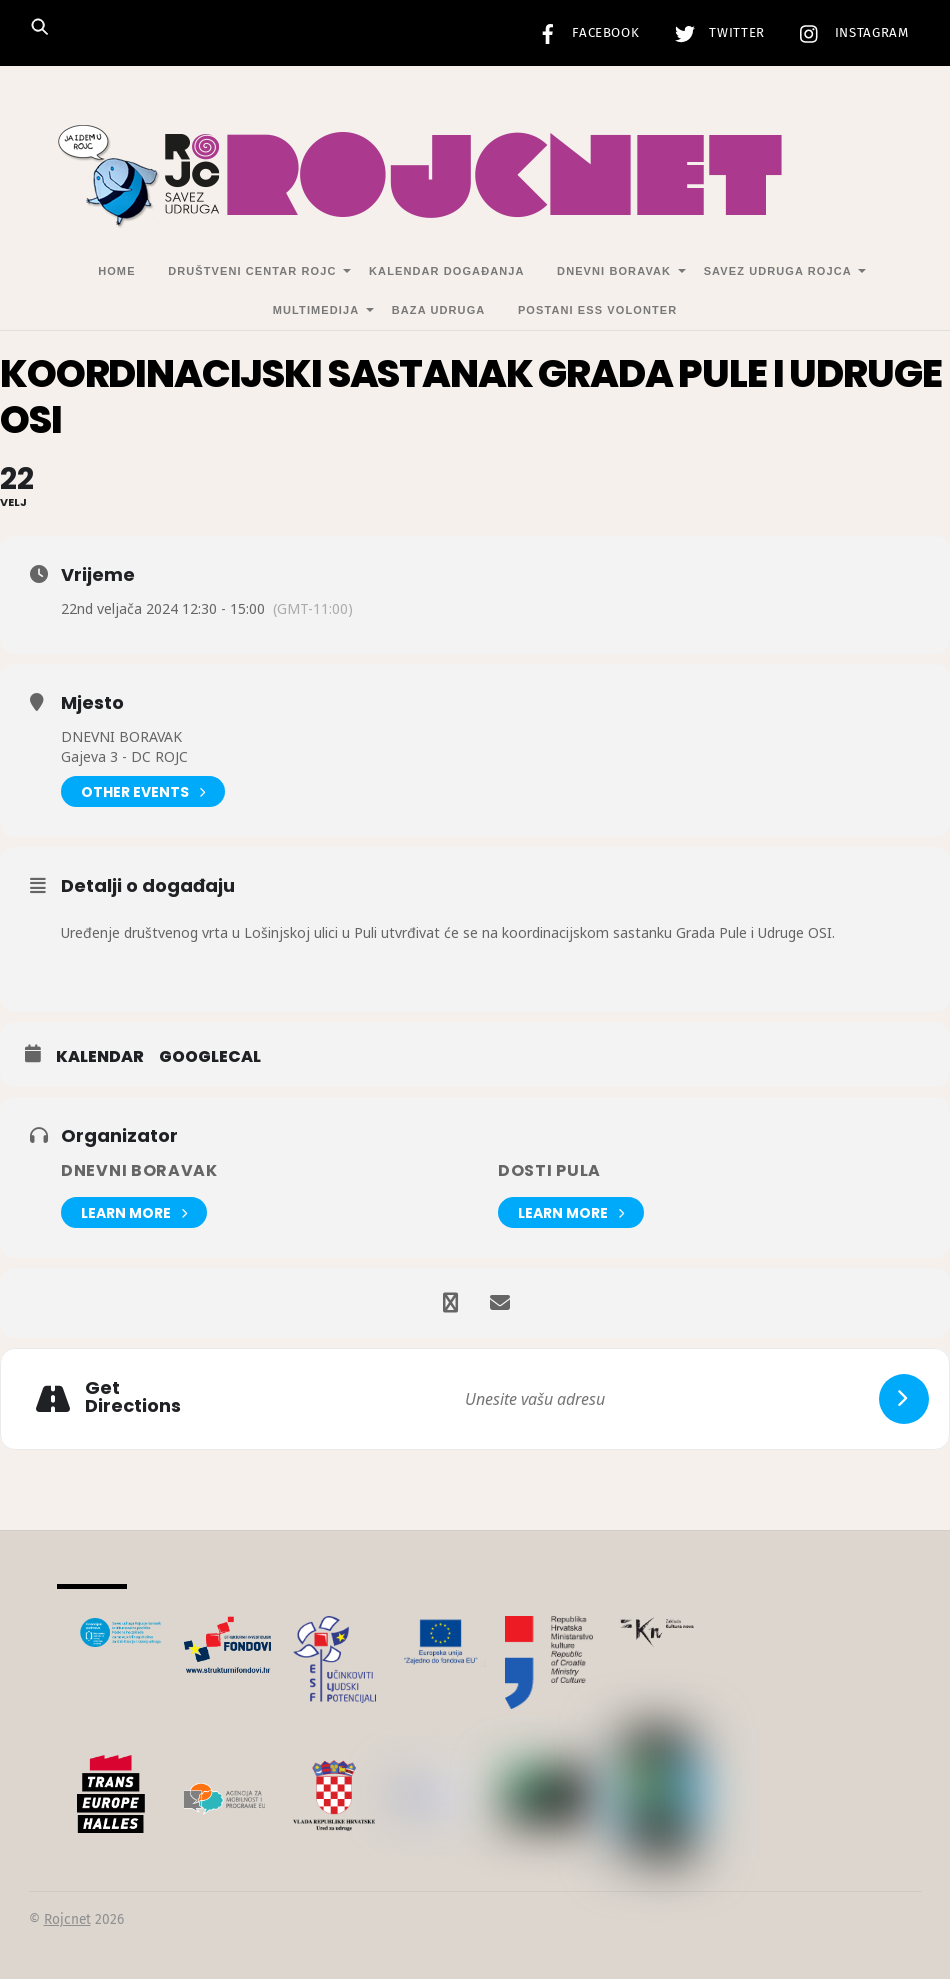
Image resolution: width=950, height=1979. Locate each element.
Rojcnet (67, 1919)
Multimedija (316, 310)
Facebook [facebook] (584, 33)
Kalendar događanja (446, 271)
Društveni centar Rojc (252, 271)
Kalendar (100, 1057)
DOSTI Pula (549, 1170)
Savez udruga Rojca (778, 271)
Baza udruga (439, 310)
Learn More (134, 1212)
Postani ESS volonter (597, 310)
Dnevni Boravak (614, 271)
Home (116, 271)
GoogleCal (210, 1057)
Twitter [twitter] (715, 33)
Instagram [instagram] (849, 33)
